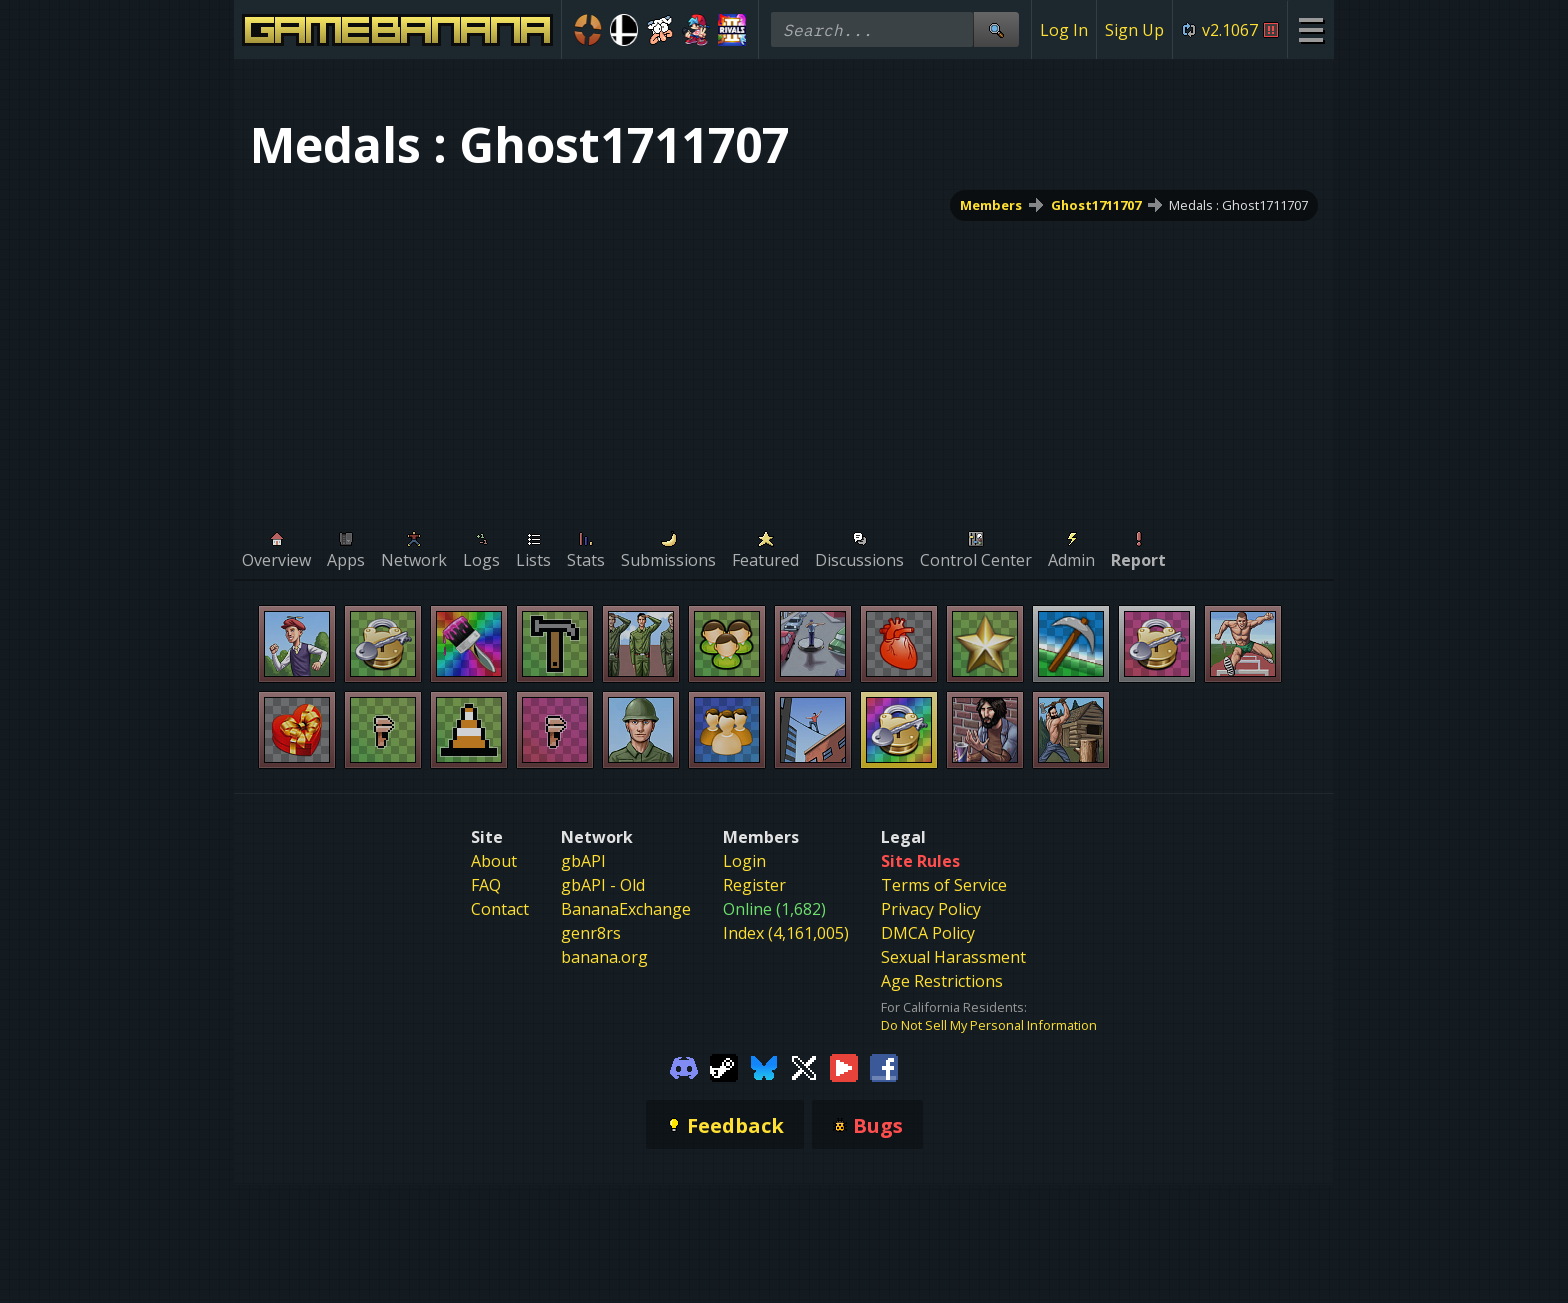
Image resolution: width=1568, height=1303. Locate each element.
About (494, 861)
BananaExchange (626, 909)
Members (991, 205)
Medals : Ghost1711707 (1238, 205)
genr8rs (591, 933)
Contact (500, 909)
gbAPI (583, 861)
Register (754, 885)
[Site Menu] (1310, 29)
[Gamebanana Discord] (684, 1066)
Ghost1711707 (1096, 205)
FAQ (486, 885)
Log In (1064, 30)
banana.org (604, 957)
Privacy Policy (931, 909)
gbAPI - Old (603, 885)
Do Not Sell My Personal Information (989, 1025)
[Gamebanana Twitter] (804, 1066)
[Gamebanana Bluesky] (764, 1066)
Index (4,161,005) (786, 933)
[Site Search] (996, 29)
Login (744, 861)
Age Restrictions (942, 981)
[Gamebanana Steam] (724, 1066)
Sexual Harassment (953, 957)
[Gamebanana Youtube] (844, 1066)
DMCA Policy (928, 933)
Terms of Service (944, 885)
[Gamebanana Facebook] (884, 1066)
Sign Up (1134, 30)
